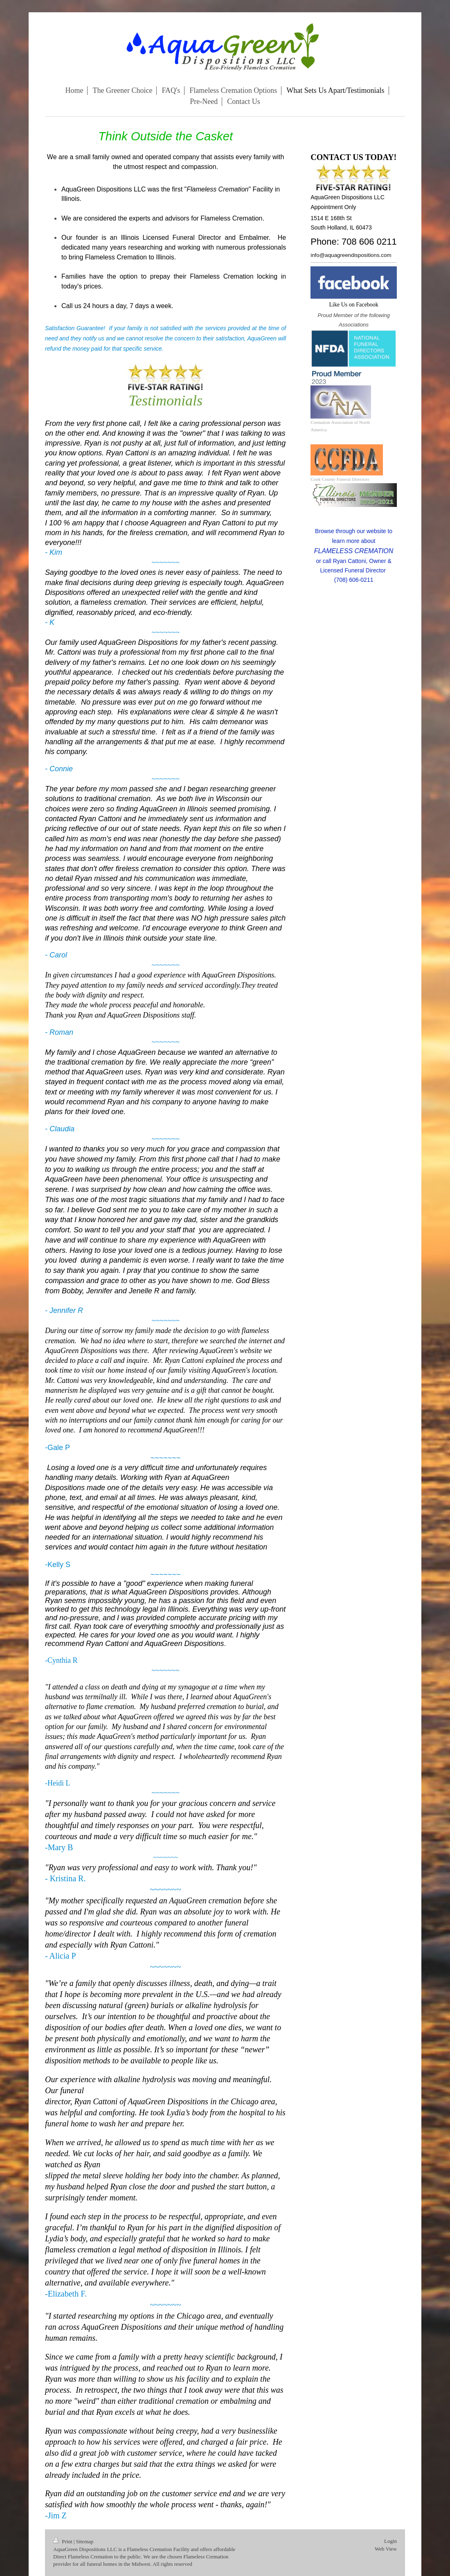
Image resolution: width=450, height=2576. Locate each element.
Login (390, 2541)
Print (63, 2541)
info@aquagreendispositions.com (350, 255)
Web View (386, 2549)
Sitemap (85, 2541)
